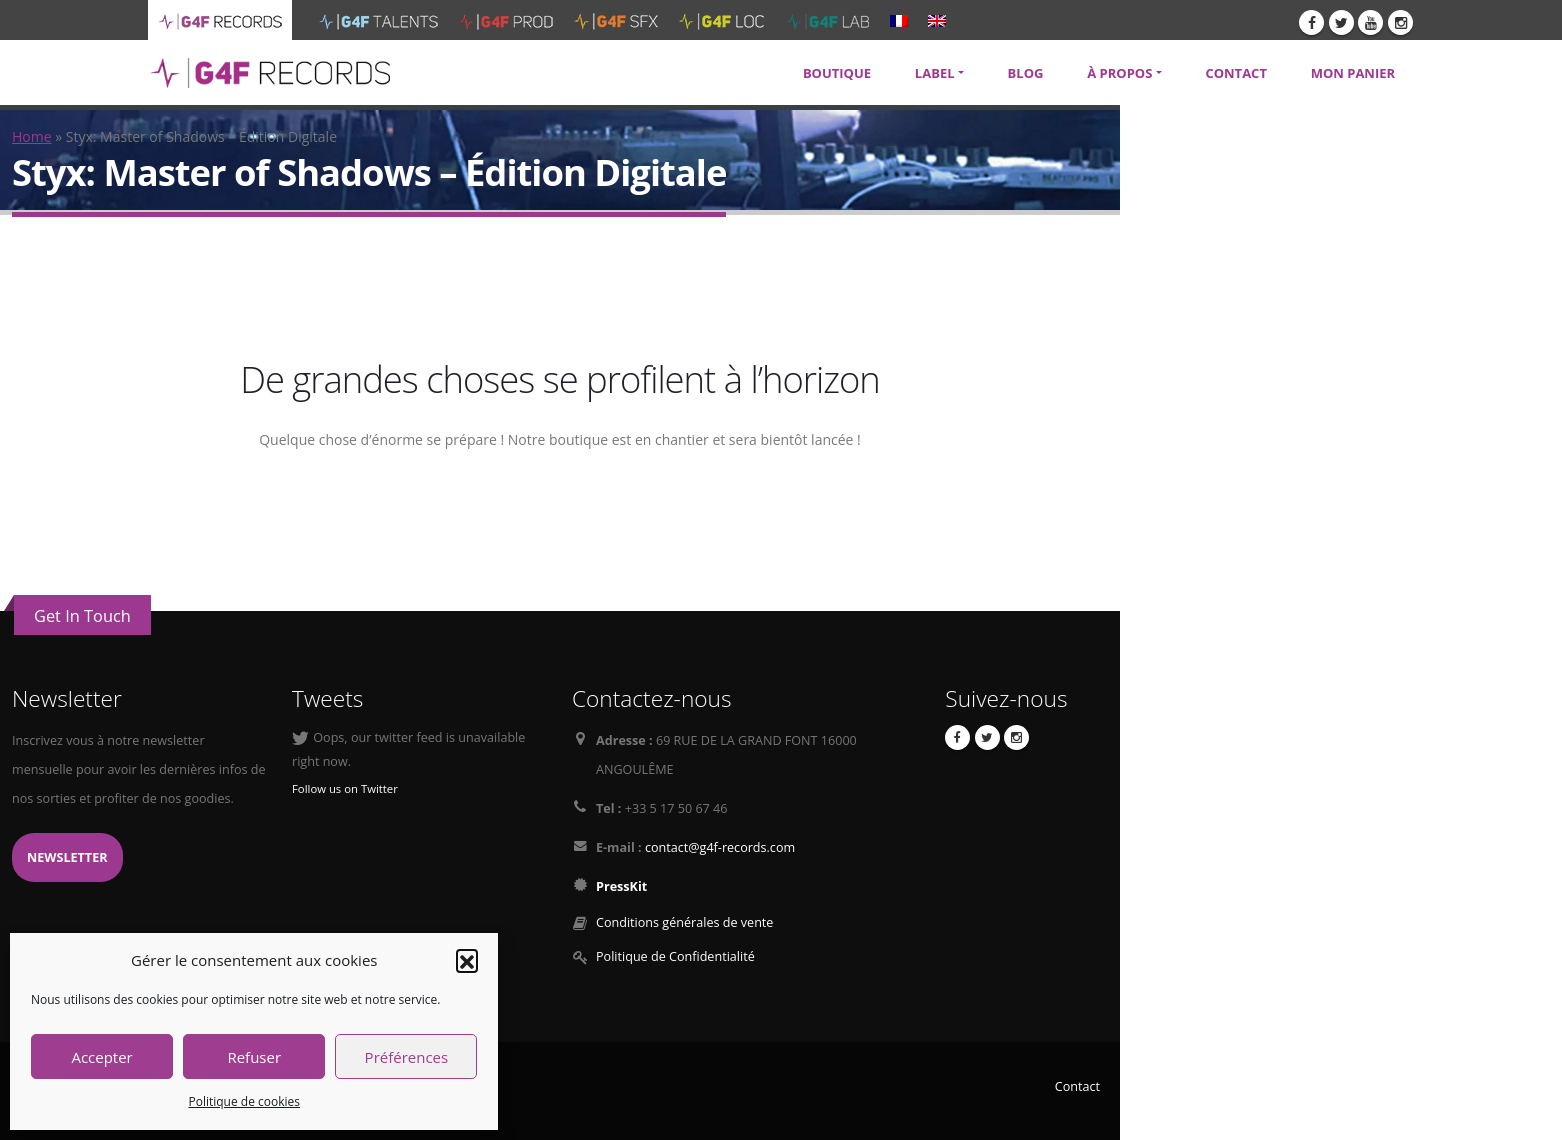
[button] (467, 960)
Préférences (407, 1057)
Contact (1077, 1086)
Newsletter (67, 857)
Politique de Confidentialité (675, 956)
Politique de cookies (244, 1101)
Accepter (101, 1057)
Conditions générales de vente (684, 922)
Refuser (254, 1057)
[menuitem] (899, 20)
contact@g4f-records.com (720, 847)
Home (32, 136)
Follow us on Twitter (345, 788)
